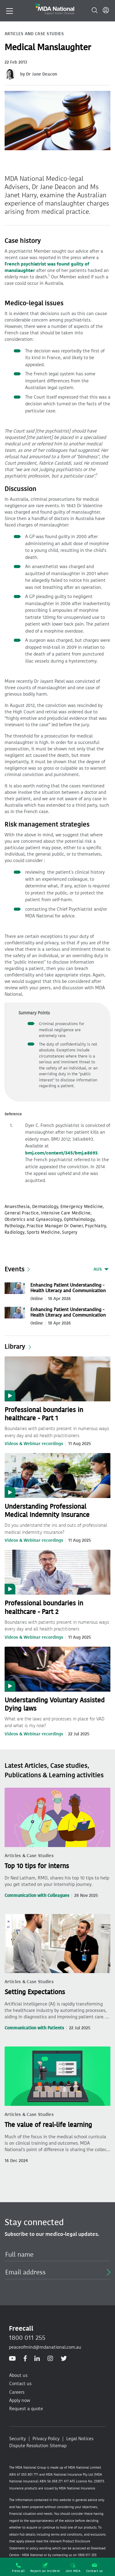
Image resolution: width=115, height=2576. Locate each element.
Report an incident (45, 2568)
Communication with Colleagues (37, 1895)
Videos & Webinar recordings (34, 1444)
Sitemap (58, 2446)
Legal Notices (80, 2439)
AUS (98, 1269)
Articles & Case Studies (29, 1856)
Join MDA (73, 2568)
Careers (17, 2392)
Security (17, 2439)
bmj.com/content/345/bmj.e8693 (61, 1153)
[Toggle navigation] (9, 10)
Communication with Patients (34, 2028)
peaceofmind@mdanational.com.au (45, 2347)
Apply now (19, 2400)
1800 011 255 (27, 2337)
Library (15, 1346)
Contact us (94, 2568)
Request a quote (26, 2409)
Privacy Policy (46, 2439)
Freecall (18, 2568)
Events (15, 1269)
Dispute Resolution (28, 2446)
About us (18, 2375)
